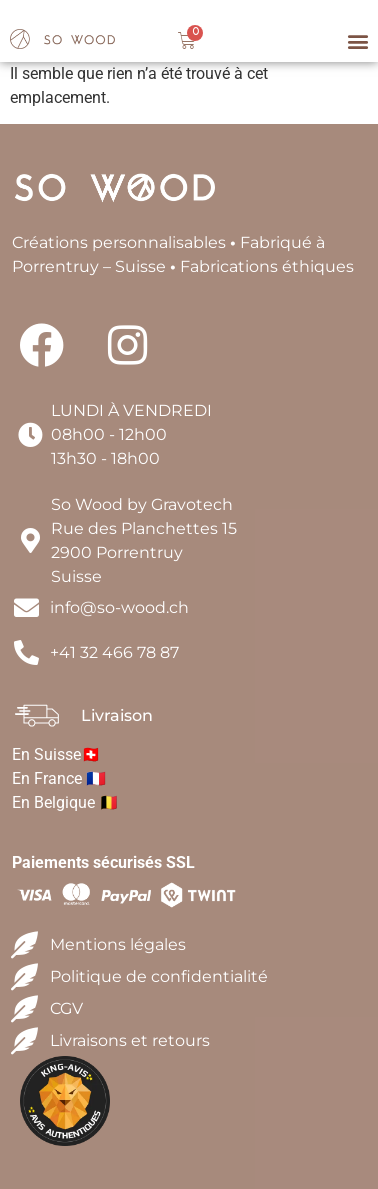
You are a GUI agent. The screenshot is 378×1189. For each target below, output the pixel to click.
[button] (357, 41)
